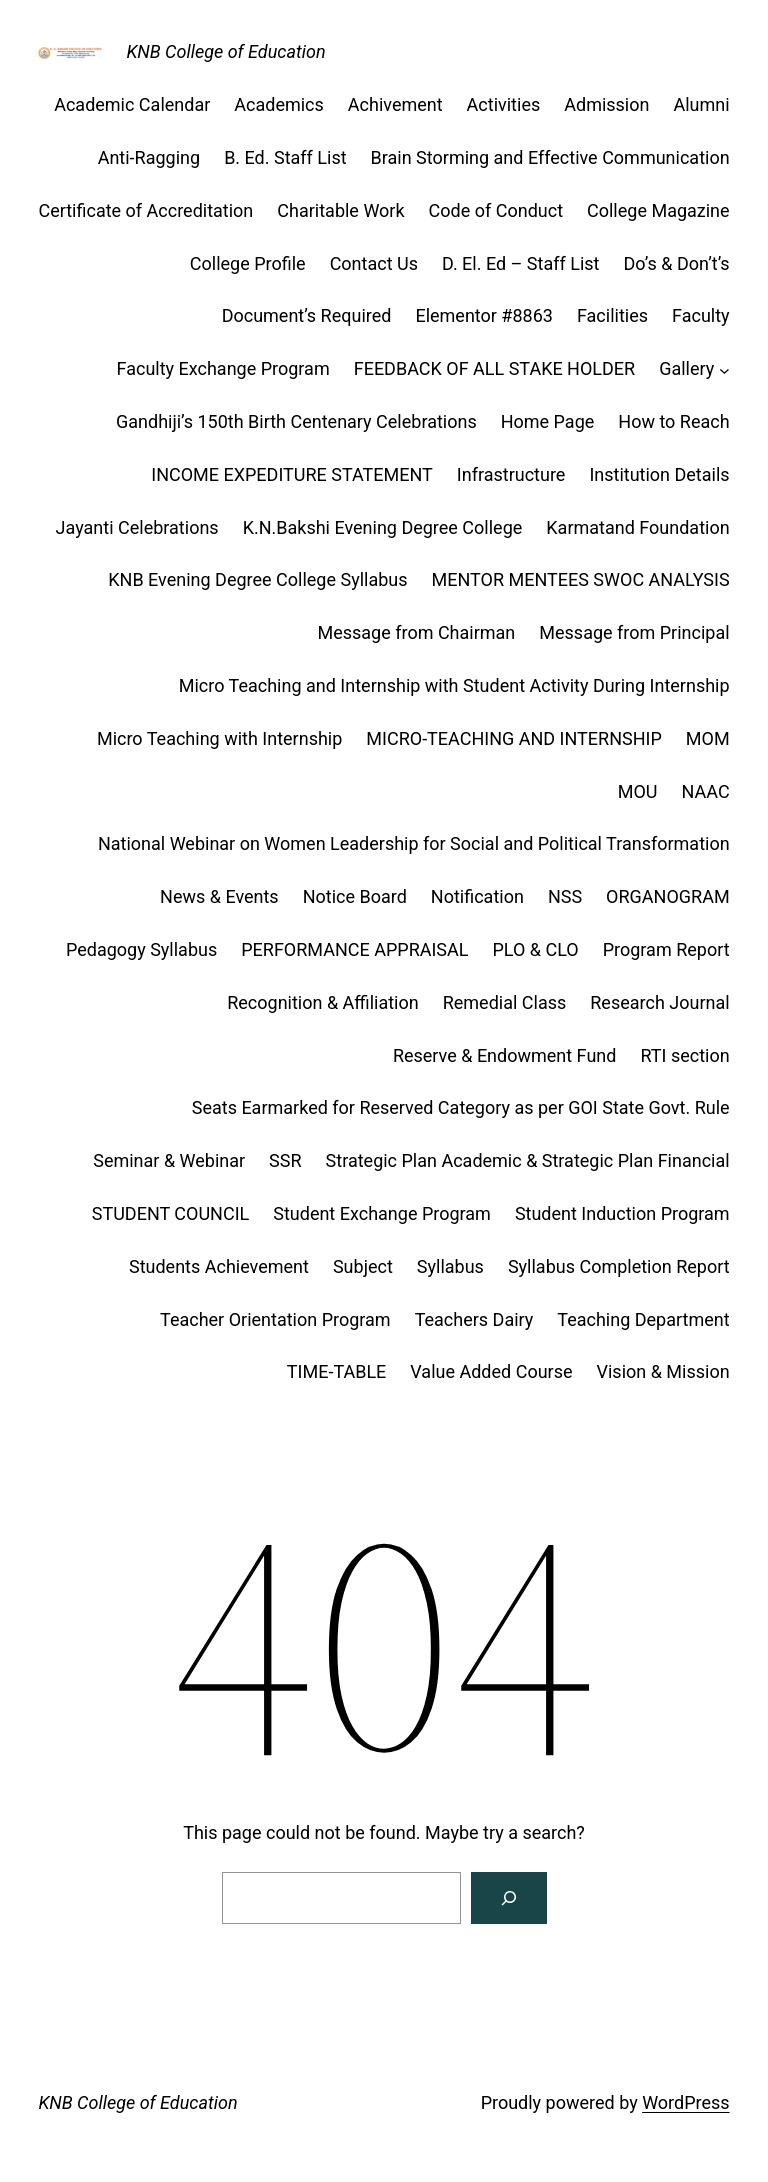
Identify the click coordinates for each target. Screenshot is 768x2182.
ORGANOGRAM (668, 896)
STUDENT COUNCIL (171, 1213)
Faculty (701, 315)
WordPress (685, 2102)
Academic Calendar (132, 104)
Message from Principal (634, 632)
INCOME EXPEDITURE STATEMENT (292, 474)
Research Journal (659, 1002)
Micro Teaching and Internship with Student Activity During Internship (454, 685)
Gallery (686, 368)
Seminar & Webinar (169, 1160)
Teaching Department (643, 1319)
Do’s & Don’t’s (676, 263)
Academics (279, 104)
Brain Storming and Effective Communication (550, 157)
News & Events (219, 896)
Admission (606, 104)
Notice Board (355, 896)
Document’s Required (307, 315)
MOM (708, 738)
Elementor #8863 (484, 315)
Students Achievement (219, 1266)
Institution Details (659, 474)
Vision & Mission (663, 1371)
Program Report (666, 949)
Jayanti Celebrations (137, 527)
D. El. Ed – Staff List (521, 263)
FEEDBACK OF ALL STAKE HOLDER (494, 368)
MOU (638, 791)
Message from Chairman (416, 632)
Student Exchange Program (382, 1213)
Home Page (548, 421)
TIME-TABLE (336, 1371)
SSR (285, 1160)
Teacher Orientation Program (275, 1319)
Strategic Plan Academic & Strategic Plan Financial (528, 1160)
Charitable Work (340, 210)
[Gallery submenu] (724, 369)
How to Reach (673, 421)
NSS (565, 896)
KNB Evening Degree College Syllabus (257, 579)
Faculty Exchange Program (223, 368)
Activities (504, 104)
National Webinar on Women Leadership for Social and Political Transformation (414, 843)
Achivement (395, 104)
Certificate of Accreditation (145, 210)
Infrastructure (511, 474)
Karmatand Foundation (637, 527)
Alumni (701, 104)
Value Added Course (491, 1371)
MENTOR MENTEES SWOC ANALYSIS (581, 579)
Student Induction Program (622, 1213)
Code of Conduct (496, 210)
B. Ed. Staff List (285, 157)
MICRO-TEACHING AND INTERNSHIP (513, 738)
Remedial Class (505, 1002)
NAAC (706, 791)
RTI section (684, 1055)
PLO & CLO (536, 949)
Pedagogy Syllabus (141, 949)
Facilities (612, 315)
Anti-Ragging (149, 157)
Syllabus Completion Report (619, 1266)
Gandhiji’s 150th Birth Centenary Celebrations (296, 421)
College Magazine (658, 210)
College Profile (248, 263)
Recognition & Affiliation (322, 1002)
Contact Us (374, 263)
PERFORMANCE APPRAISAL (354, 949)
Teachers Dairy (474, 1319)
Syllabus (450, 1266)
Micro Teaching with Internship (219, 738)
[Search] (509, 1898)
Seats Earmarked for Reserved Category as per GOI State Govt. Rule (461, 1107)
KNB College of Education (225, 51)
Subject (363, 1266)
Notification (477, 896)
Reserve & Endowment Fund (505, 1055)
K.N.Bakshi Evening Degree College (383, 527)
